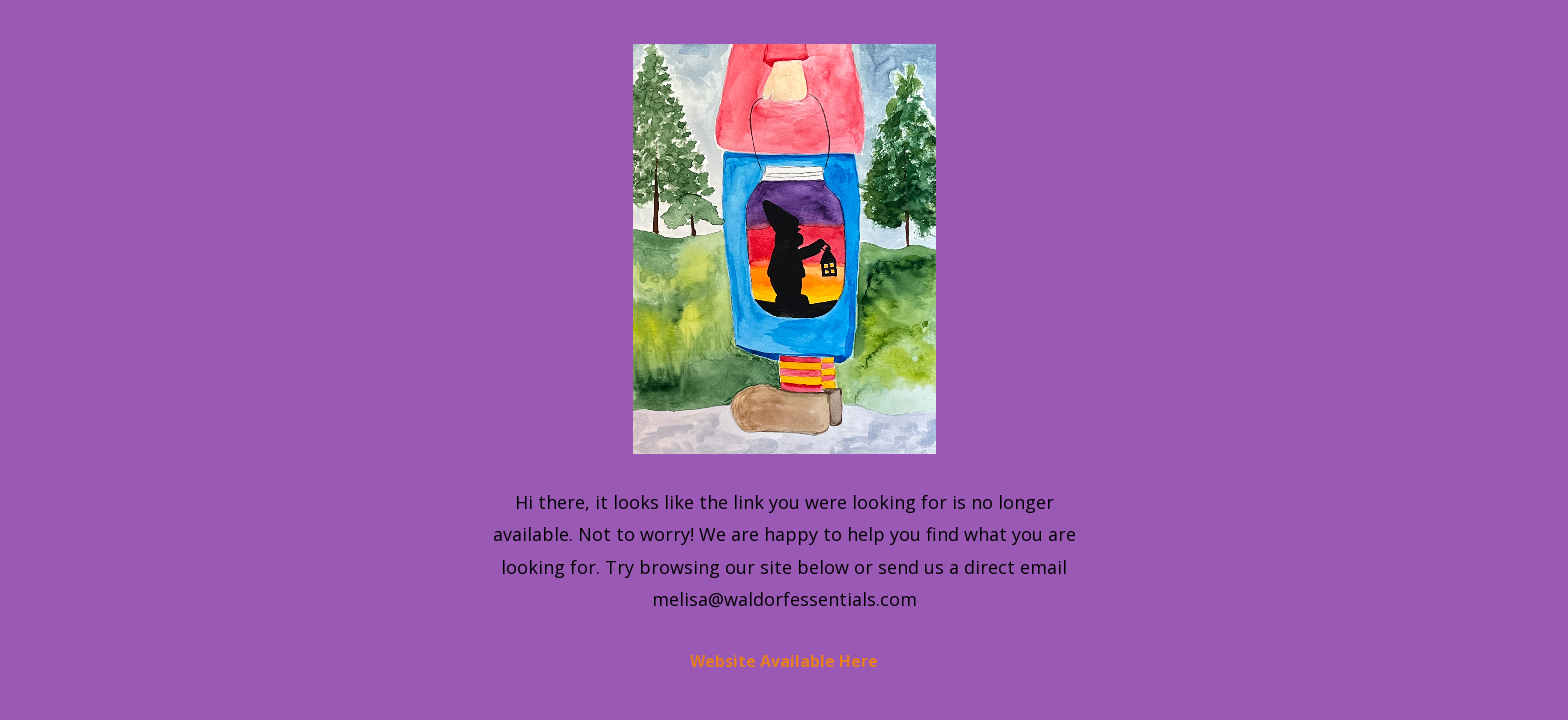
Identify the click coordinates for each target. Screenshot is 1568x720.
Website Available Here (784, 661)
